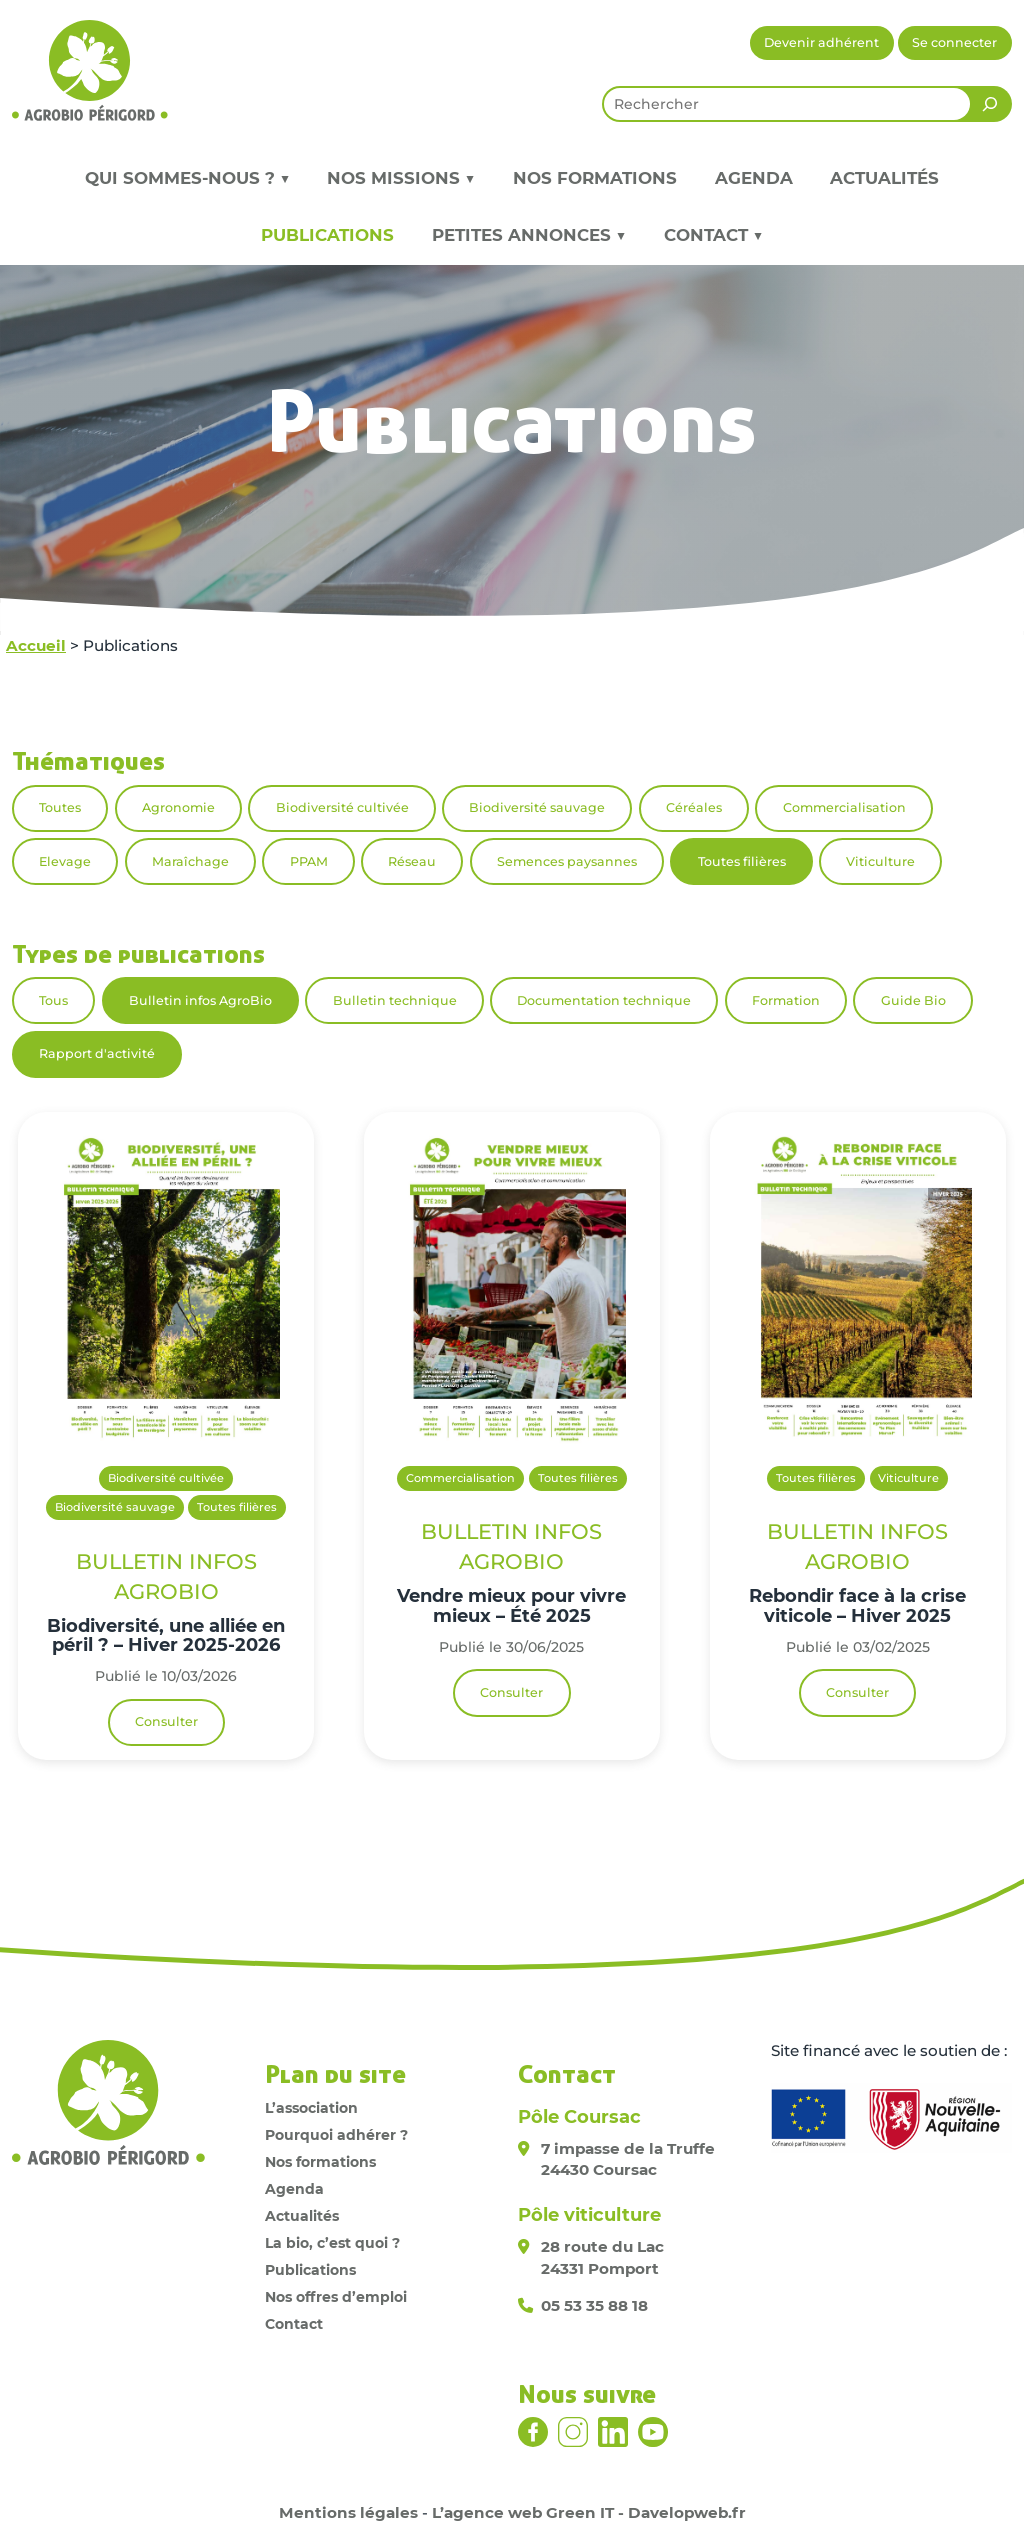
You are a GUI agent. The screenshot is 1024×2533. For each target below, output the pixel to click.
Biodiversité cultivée (342, 807)
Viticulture (880, 861)
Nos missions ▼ (401, 178)
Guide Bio (913, 1000)
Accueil (36, 645)
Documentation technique (604, 1000)
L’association (311, 2108)
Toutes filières (742, 861)
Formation (786, 1000)
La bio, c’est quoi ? (332, 2243)
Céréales (694, 807)
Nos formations (595, 178)
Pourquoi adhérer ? (336, 2135)
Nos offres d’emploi (336, 2297)
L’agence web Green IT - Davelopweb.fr (589, 2512)
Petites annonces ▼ (529, 235)
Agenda (754, 178)
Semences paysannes (567, 861)
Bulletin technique (395, 1000)
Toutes (60, 807)
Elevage (65, 861)
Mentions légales (348, 2512)
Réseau (412, 861)
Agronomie (178, 807)
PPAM (309, 861)
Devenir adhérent (821, 42)
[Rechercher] (990, 104)
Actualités (884, 178)
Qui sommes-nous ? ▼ (187, 178)
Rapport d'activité (97, 1053)
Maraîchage (190, 861)
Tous (53, 1000)
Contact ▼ (713, 235)
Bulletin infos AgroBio (200, 1000)
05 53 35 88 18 (594, 2305)
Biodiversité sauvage (537, 807)
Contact (294, 2324)
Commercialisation (844, 807)
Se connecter (954, 42)
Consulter (166, 1721)
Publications (327, 235)
